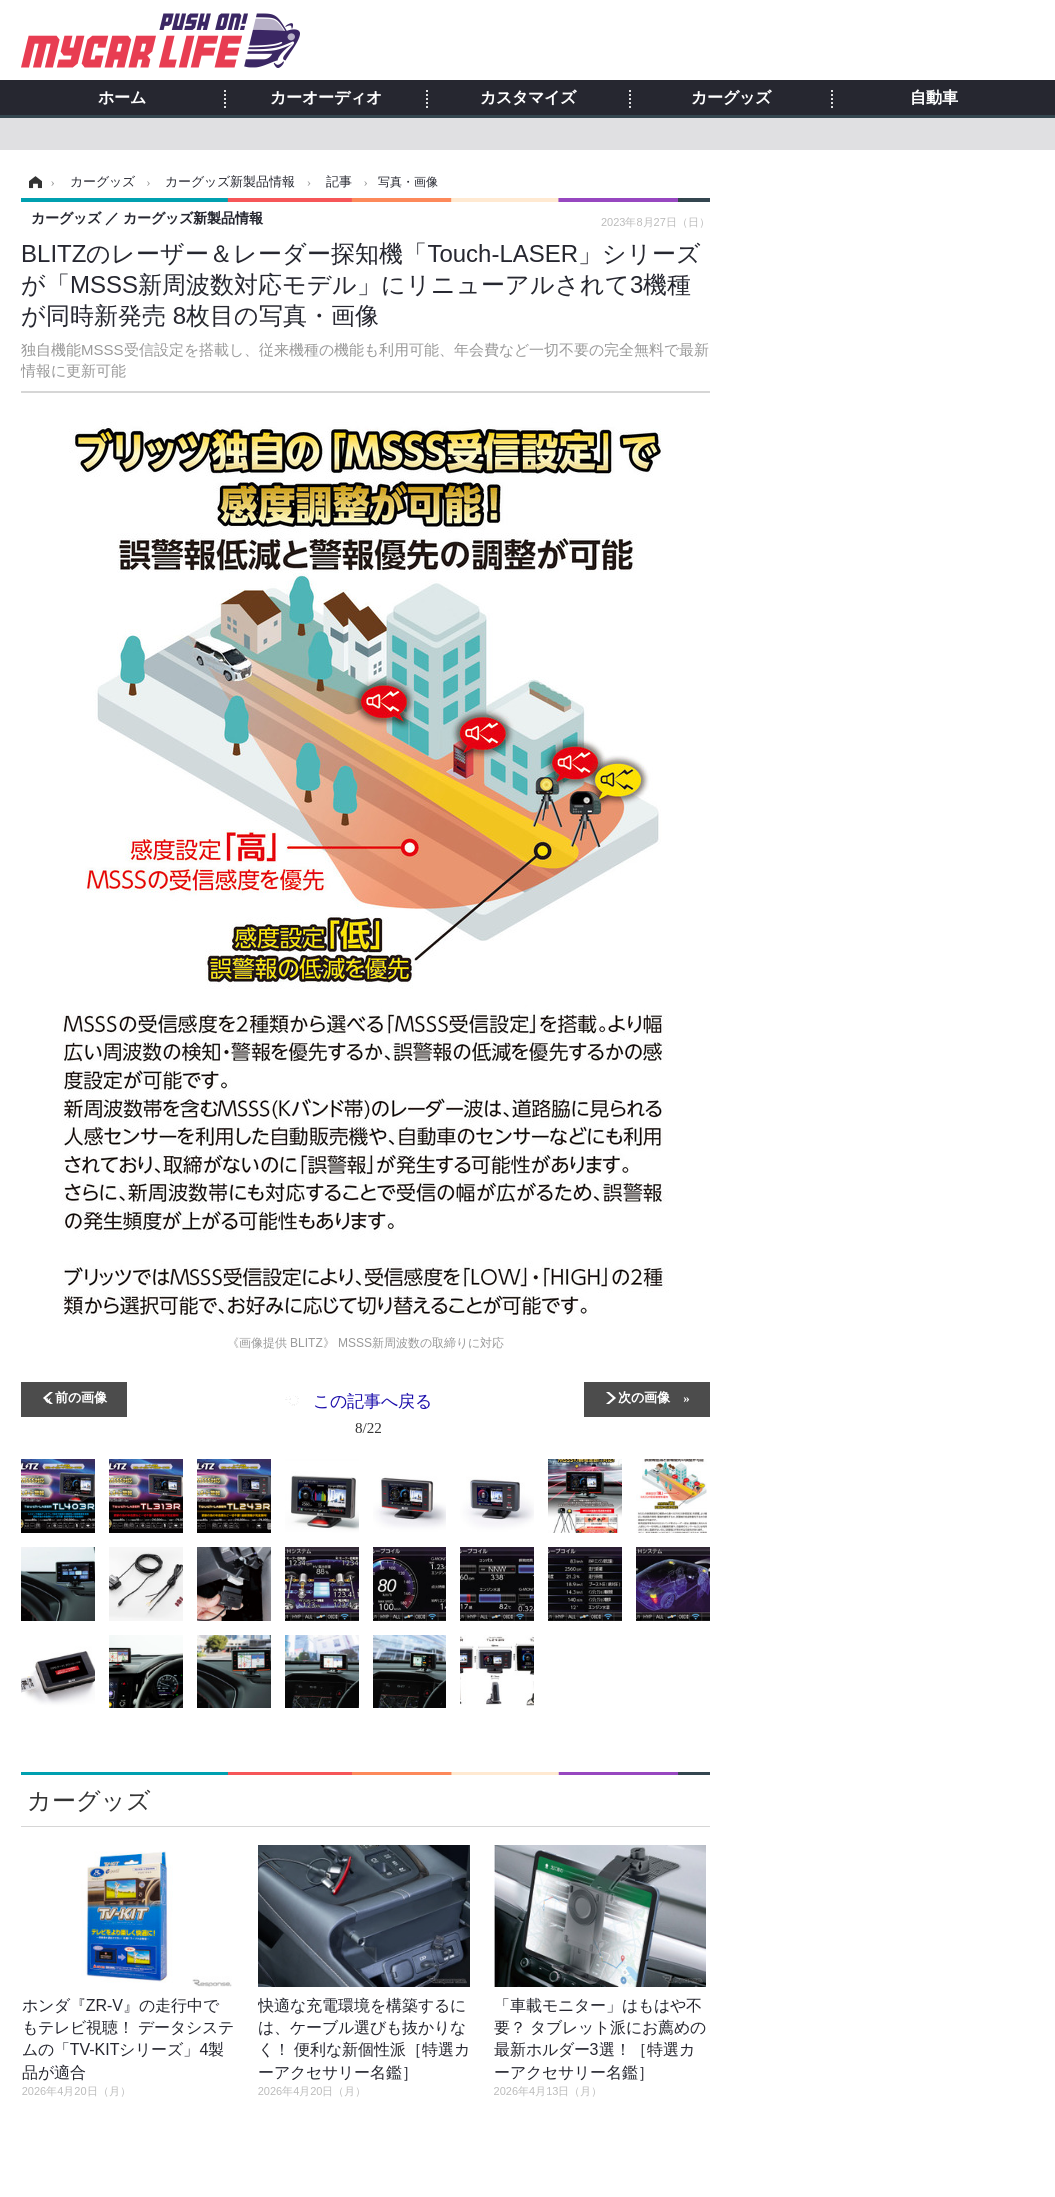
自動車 (934, 98)
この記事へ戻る (372, 1418)
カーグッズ (731, 98)
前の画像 (81, 1396)
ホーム (122, 98)
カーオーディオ (326, 98)
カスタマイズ (528, 98)
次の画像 (644, 1396)
